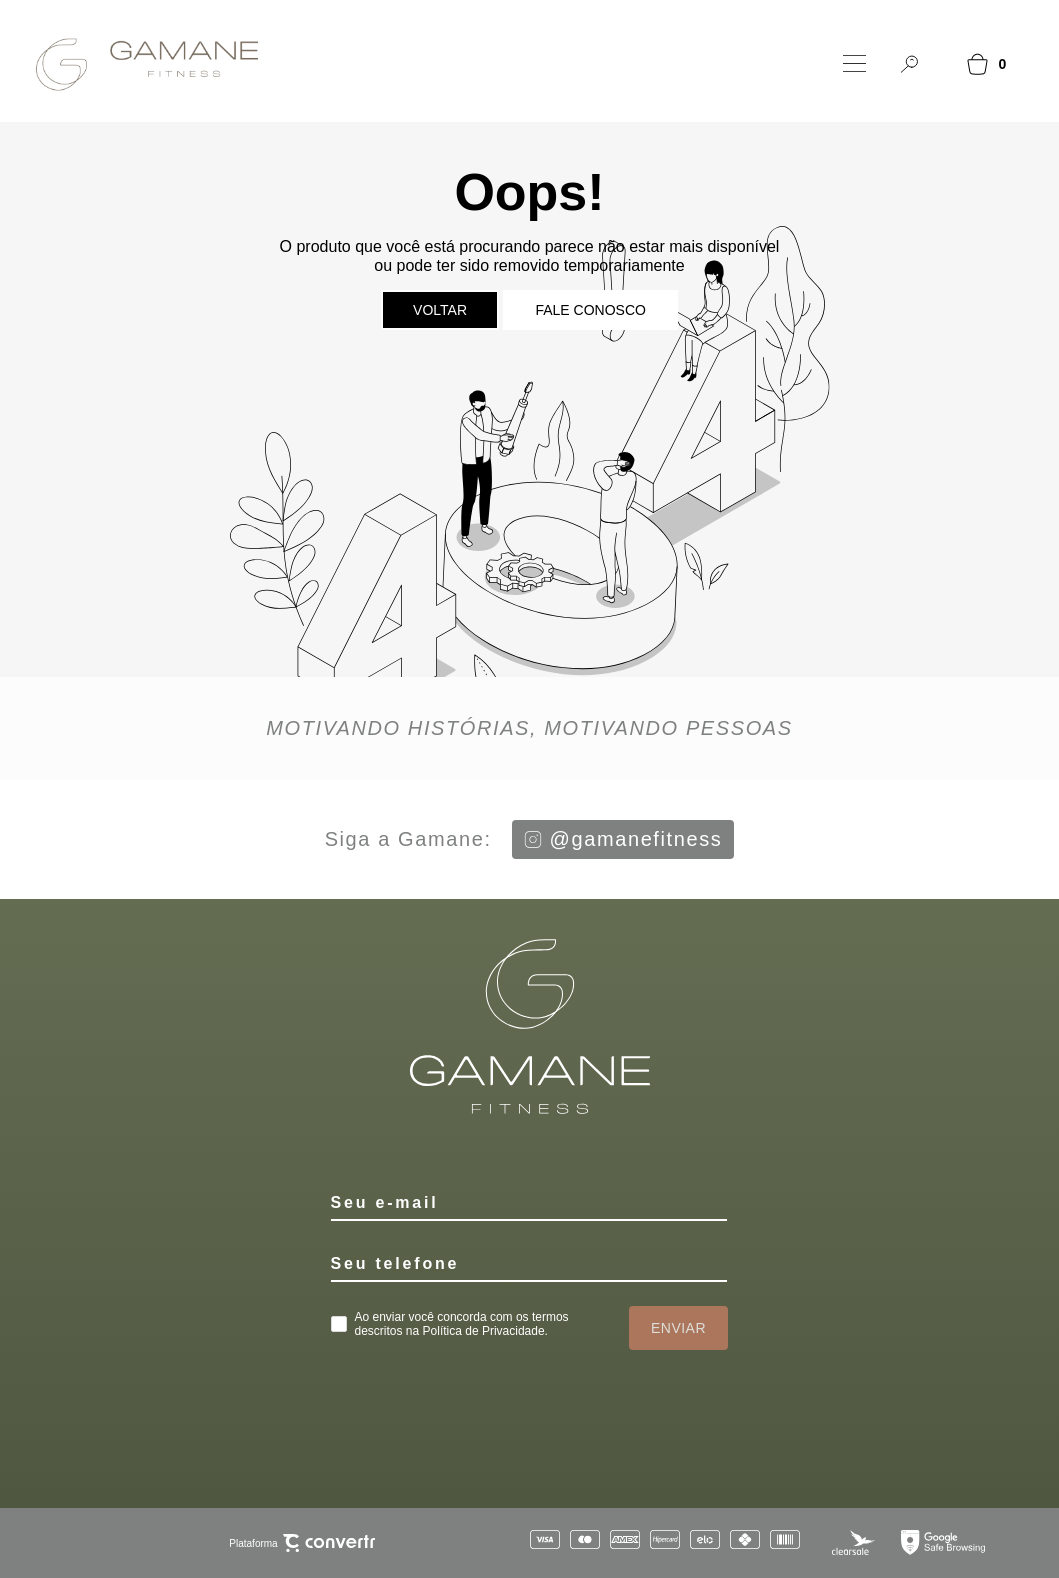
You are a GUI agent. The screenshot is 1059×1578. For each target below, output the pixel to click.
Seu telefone (395, 1263)
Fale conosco (590, 310)
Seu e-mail (385, 1202)
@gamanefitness (623, 839)
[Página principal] (136, 63)
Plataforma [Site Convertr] (301, 1543)
